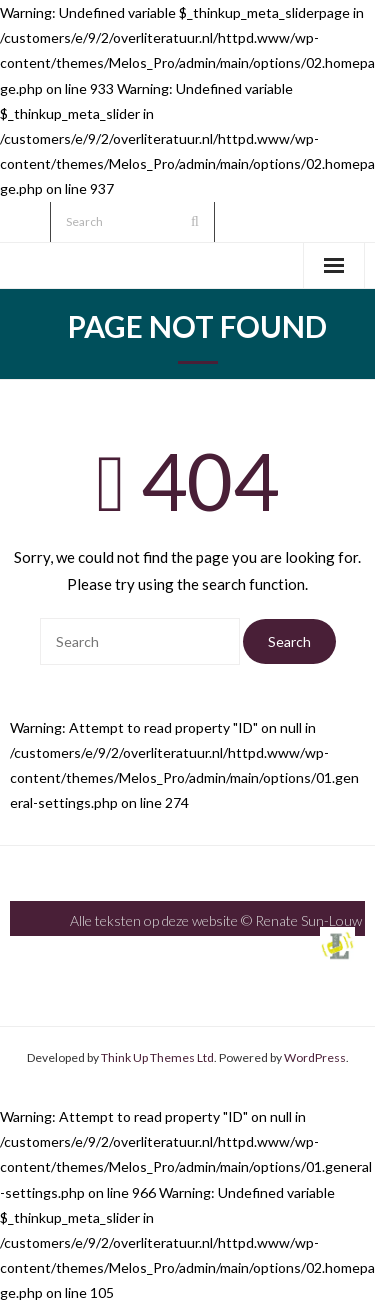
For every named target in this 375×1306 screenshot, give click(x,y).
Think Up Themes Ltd (157, 1057)
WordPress (315, 1057)
